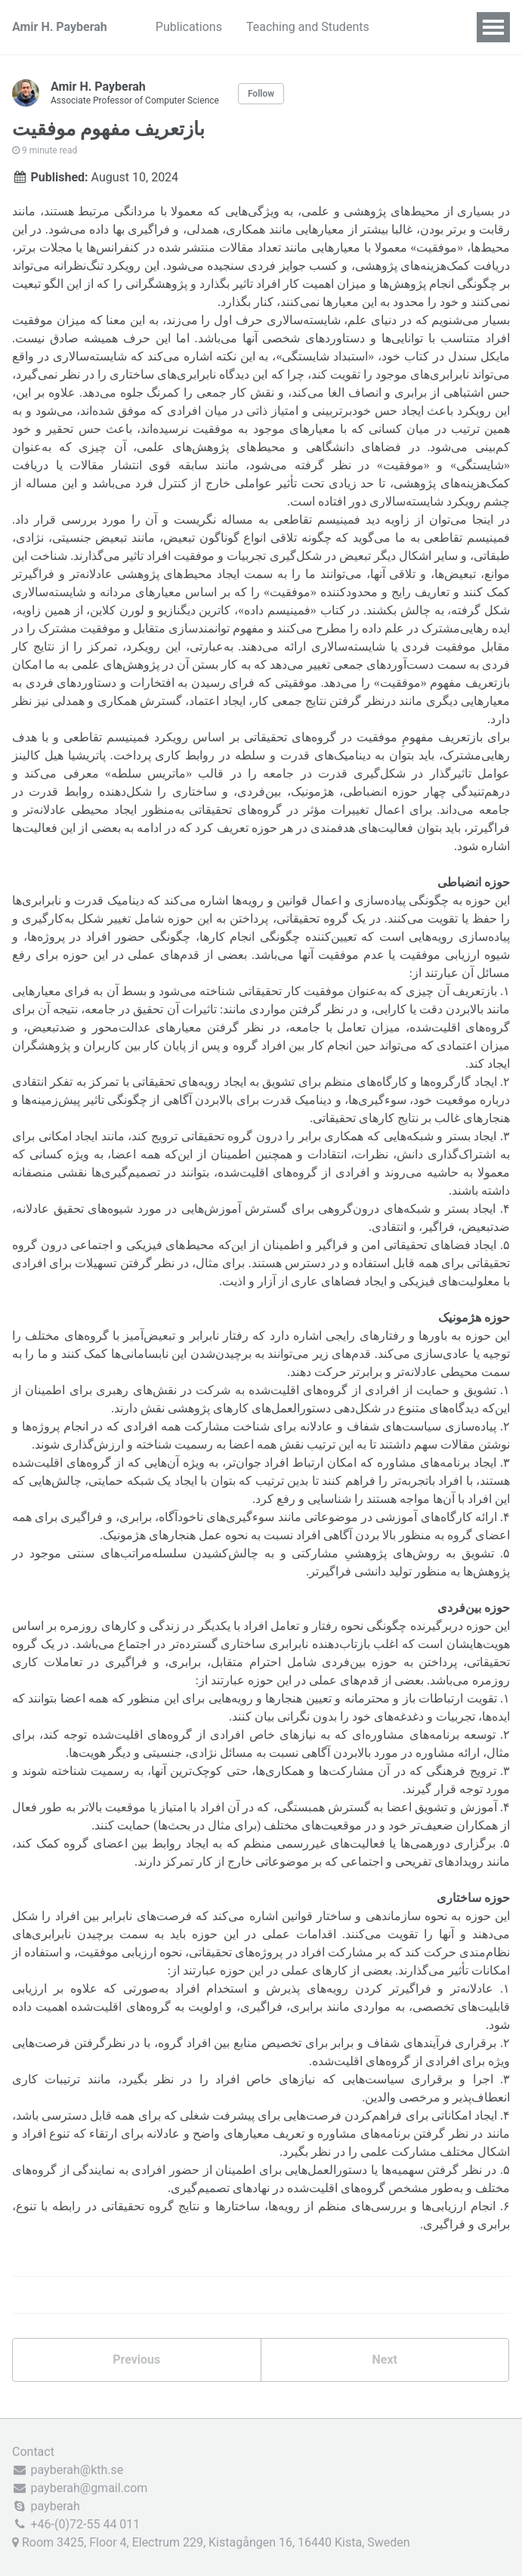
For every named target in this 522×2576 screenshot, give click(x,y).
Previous (136, 2359)
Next (384, 2359)
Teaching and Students (307, 27)
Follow (261, 93)
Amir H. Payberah (59, 27)
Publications (189, 27)
